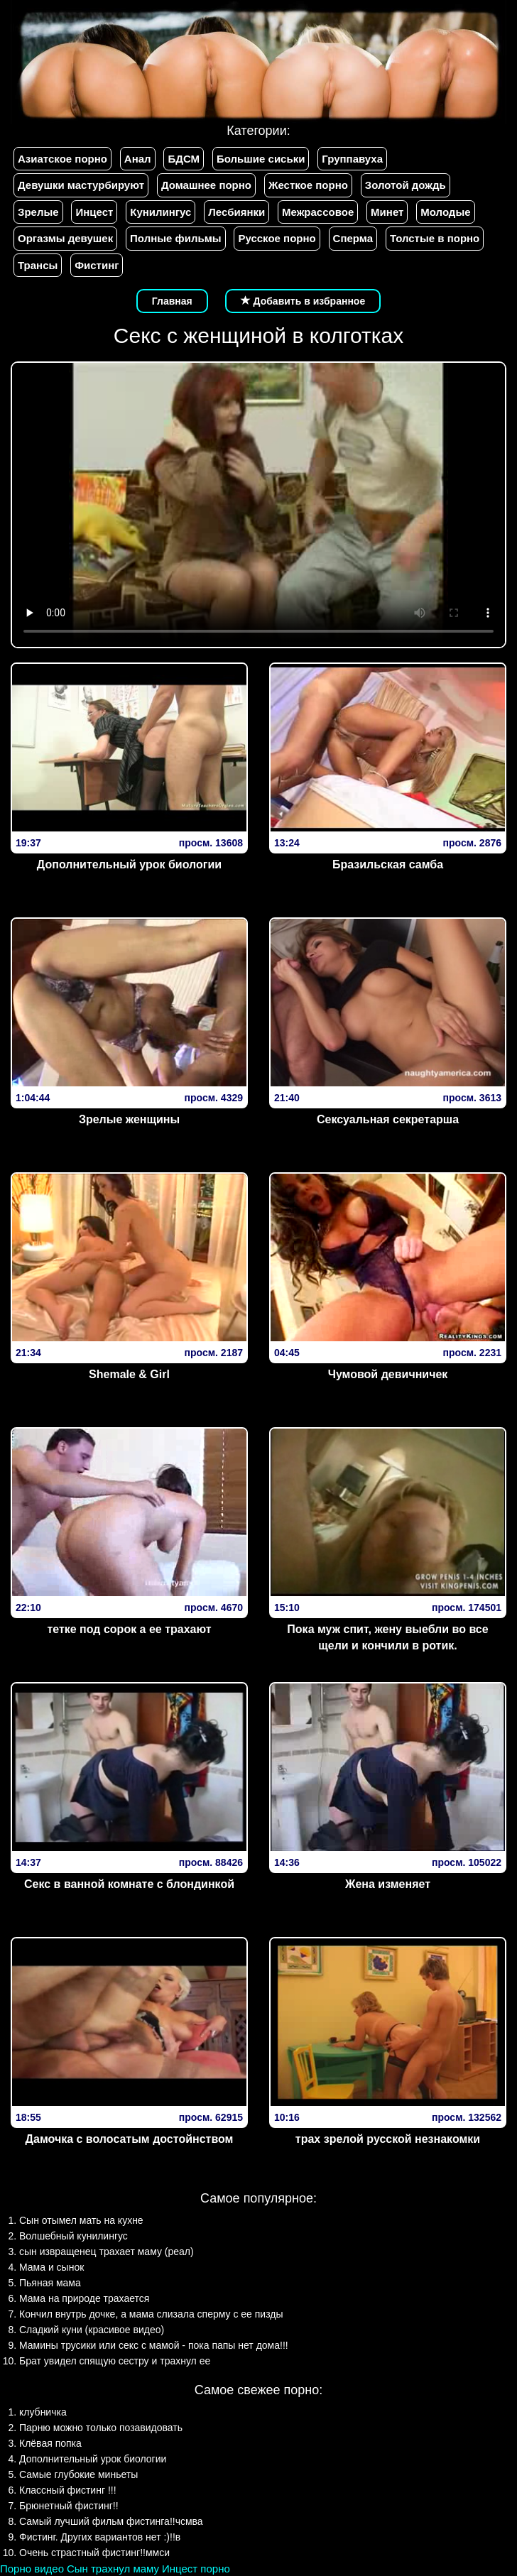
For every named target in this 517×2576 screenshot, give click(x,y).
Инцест (94, 212)
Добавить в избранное (303, 301)
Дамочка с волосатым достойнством (130, 2139)
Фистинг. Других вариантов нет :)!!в (99, 2537)
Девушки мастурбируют (81, 185)
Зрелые (38, 212)
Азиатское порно (62, 159)
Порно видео (32, 2569)
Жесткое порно (308, 185)
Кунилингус (160, 212)
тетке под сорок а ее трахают (129, 1629)
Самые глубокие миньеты (78, 2474)
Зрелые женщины (129, 1119)
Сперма (353, 238)
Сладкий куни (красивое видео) (91, 2330)
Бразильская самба (387, 864)
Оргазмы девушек (65, 238)
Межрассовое (318, 212)
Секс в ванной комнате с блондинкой (129, 1884)
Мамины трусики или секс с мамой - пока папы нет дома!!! (153, 2345)
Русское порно (276, 238)
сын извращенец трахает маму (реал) (106, 2251)
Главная (172, 301)
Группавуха (352, 159)
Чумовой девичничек (388, 1374)
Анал (137, 159)
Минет (387, 212)
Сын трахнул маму (113, 2569)
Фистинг (97, 265)
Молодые (445, 212)
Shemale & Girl (129, 1374)
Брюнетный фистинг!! (69, 2506)
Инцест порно (196, 2569)
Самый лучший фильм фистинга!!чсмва (111, 2521)
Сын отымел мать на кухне (81, 2220)
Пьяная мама (50, 2283)
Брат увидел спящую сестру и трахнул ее (114, 2361)
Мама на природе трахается (84, 2298)
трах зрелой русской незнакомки (387, 2139)
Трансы (38, 265)
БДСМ (184, 159)
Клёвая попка (50, 2443)
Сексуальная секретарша (388, 1119)
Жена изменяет (387, 1884)
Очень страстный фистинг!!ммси (94, 2553)
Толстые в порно (434, 238)
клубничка (43, 2412)
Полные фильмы (175, 238)
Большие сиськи (261, 159)
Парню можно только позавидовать (101, 2428)
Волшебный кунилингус (73, 2236)
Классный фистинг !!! (67, 2490)
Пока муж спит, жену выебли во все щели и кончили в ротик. (387, 1637)
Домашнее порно (206, 185)
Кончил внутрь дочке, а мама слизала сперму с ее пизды (151, 2314)
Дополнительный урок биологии (129, 864)
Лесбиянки (236, 212)
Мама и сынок (51, 2267)
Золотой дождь (405, 185)
